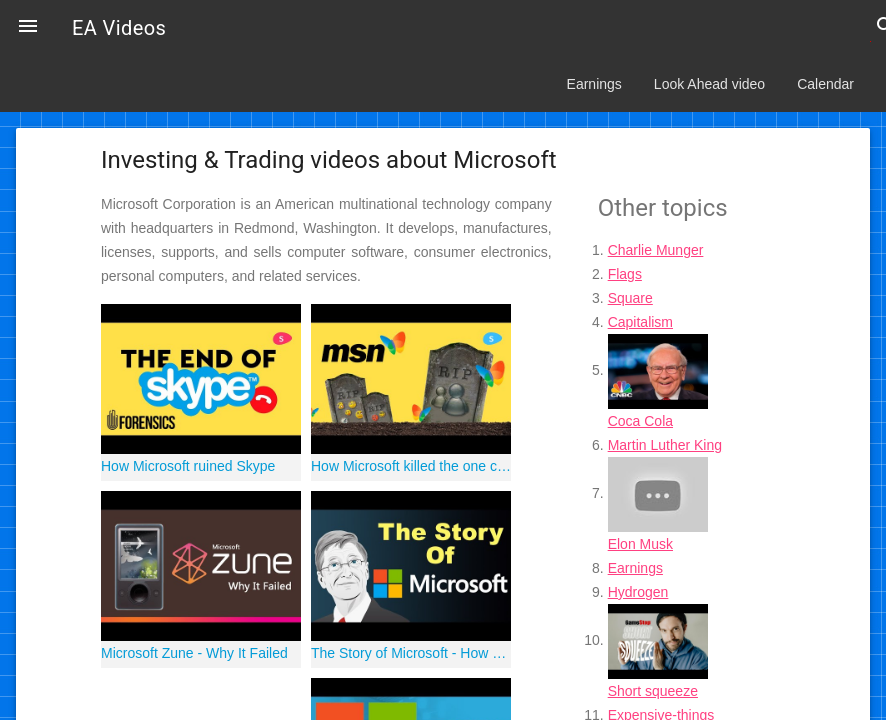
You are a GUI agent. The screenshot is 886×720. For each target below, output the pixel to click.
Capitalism (640, 322)
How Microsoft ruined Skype (188, 466)
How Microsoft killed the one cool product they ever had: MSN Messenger (411, 466)
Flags (625, 274)
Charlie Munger (656, 250)
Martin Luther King (665, 445)
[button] (28, 28)
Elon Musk (640, 544)
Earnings (594, 84)
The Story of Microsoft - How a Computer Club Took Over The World (411, 653)
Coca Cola (640, 421)
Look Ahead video (709, 84)
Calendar (825, 84)
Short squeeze (653, 691)
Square (630, 298)
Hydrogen (638, 592)
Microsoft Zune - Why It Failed (194, 653)
